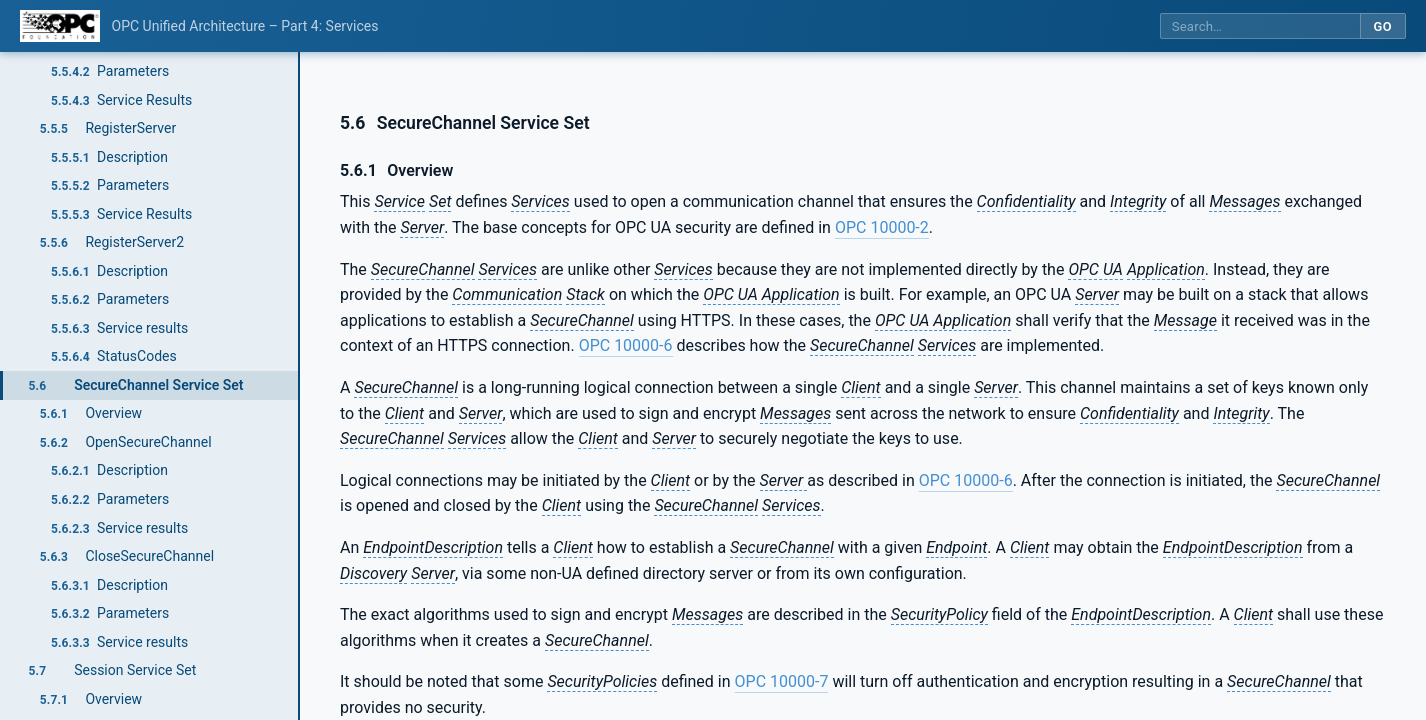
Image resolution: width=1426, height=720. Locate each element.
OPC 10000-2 (882, 227)
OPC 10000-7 (782, 681)
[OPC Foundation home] (60, 26)
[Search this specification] (1260, 26)
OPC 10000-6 (626, 345)
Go (1382, 26)
